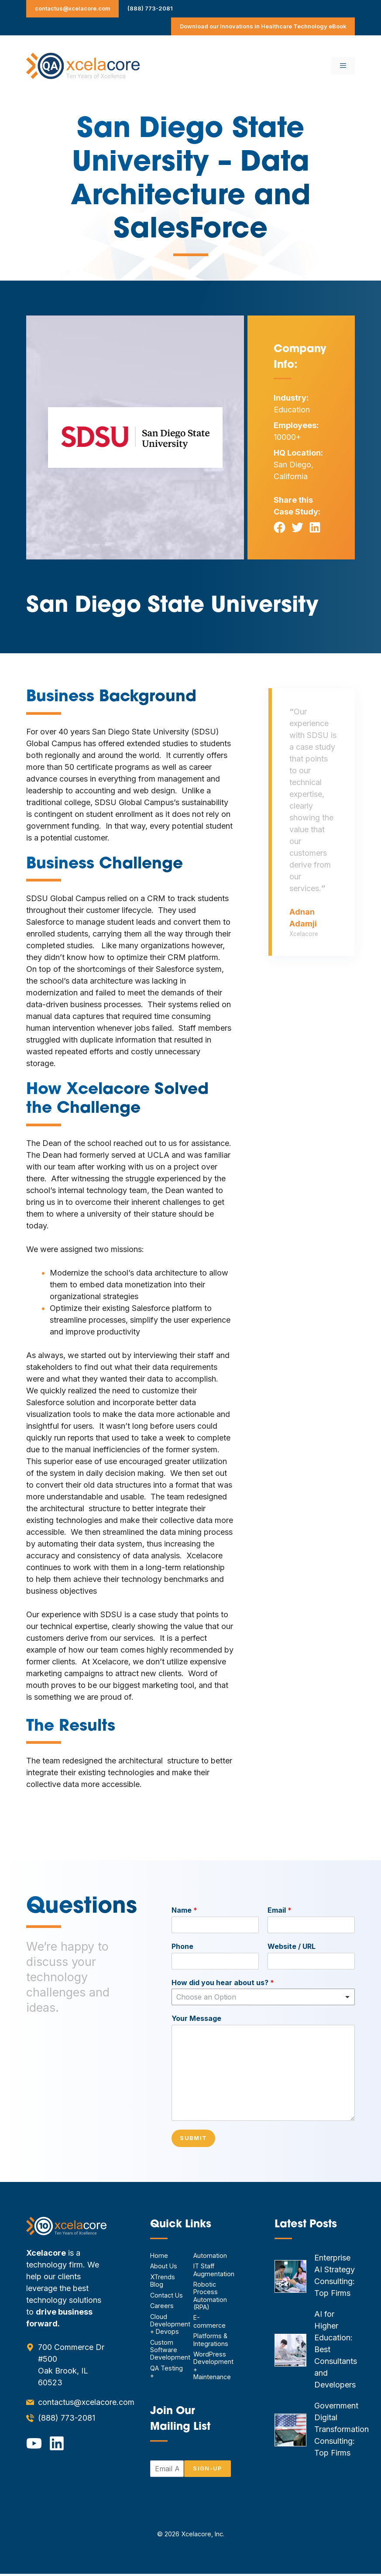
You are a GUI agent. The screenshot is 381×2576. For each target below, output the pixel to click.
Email (280, 1910)
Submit (196, 2139)
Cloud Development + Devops (170, 2326)
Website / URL (292, 1946)
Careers (162, 2308)
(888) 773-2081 (150, 8)
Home (159, 2257)
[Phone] (215, 1961)
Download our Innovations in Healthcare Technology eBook (263, 26)
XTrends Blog (162, 2282)
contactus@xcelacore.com (72, 8)
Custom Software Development (170, 2352)
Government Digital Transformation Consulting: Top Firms (341, 2431)
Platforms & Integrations (210, 2341)
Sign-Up (205, 2471)
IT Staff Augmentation (213, 2271)
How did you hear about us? (223, 1982)
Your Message (196, 2018)
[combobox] (263, 1997)
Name (184, 1910)
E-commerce (209, 2323)
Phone (182, 1946)
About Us (163, 2268)
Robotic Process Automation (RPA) (210, 2298)
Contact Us (166, 2297)
